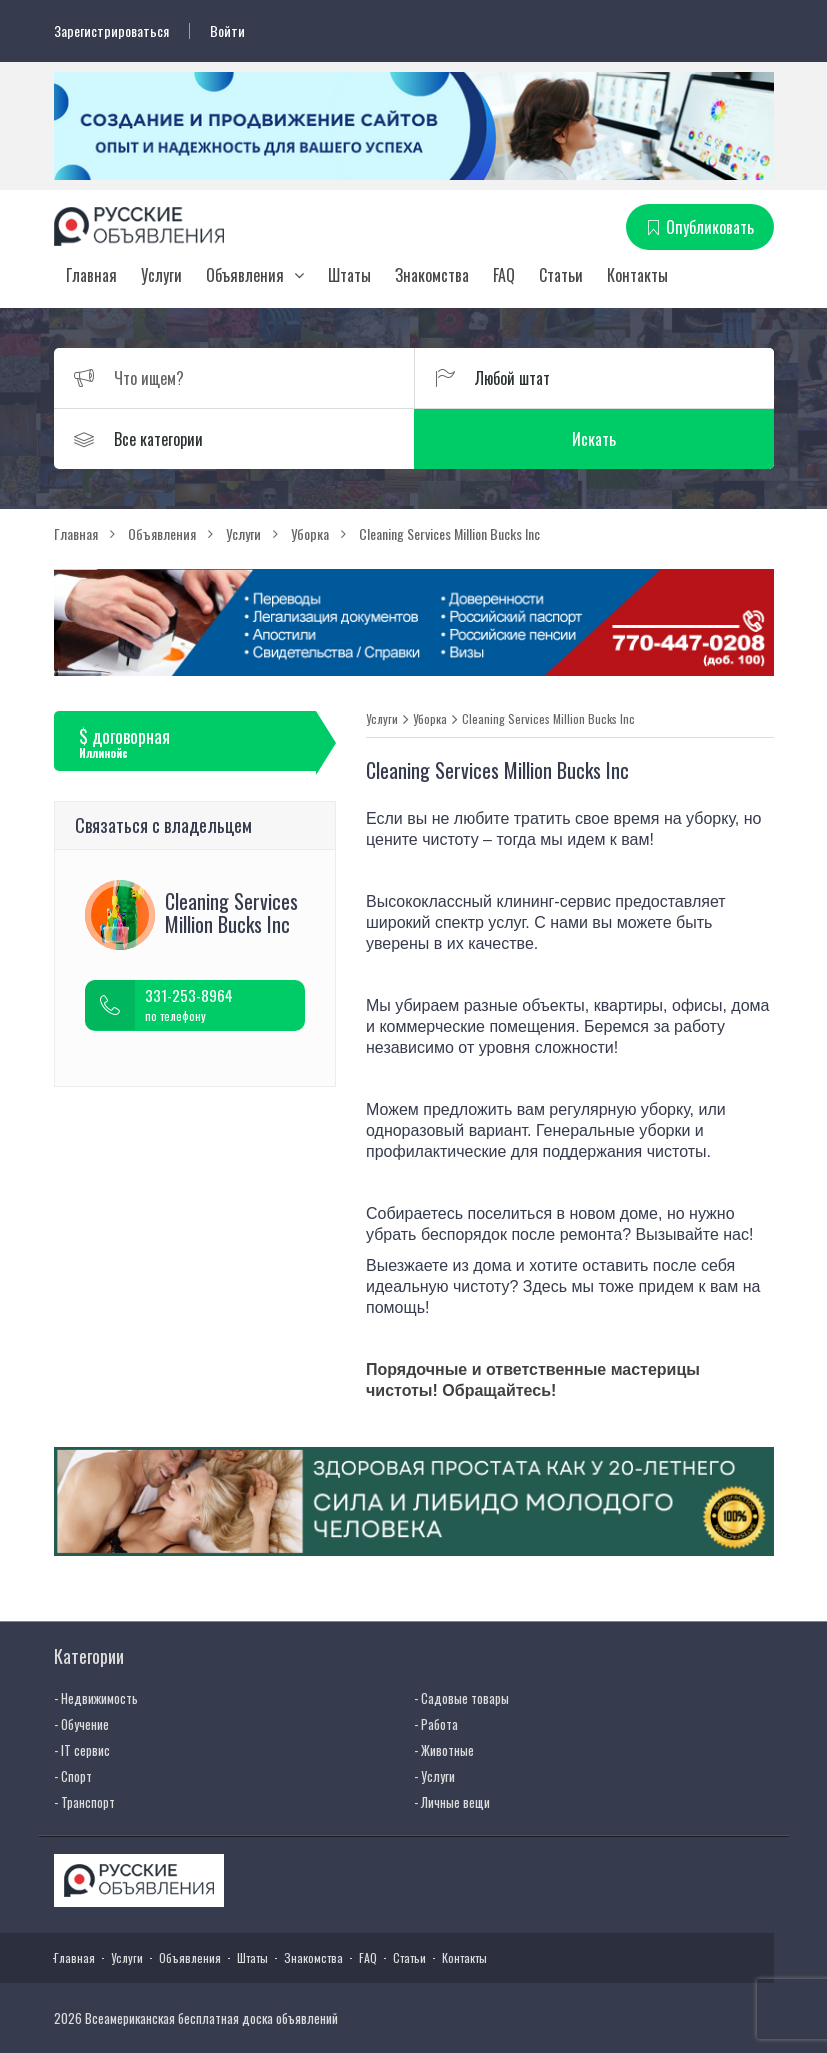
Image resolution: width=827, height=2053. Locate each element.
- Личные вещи (452, 1802)
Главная (91, 275)
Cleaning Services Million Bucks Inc (548, 719)
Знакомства (432, 275)
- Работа (436, 1724)
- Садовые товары (461, 1698)
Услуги (161, 275)
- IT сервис (82, 1750)
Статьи (561, 275)
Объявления (245, 275)
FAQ (504, 275)
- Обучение (81, 1724)
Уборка (430, 719)
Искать (594, 439)
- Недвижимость (96, 1698)
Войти (227, 31)
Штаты (349, 275)
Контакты (637, 275)
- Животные (444, 1750)
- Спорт (73, 1776)
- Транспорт (84, 1802)
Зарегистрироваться (111, 31)
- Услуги (434, 1776)
